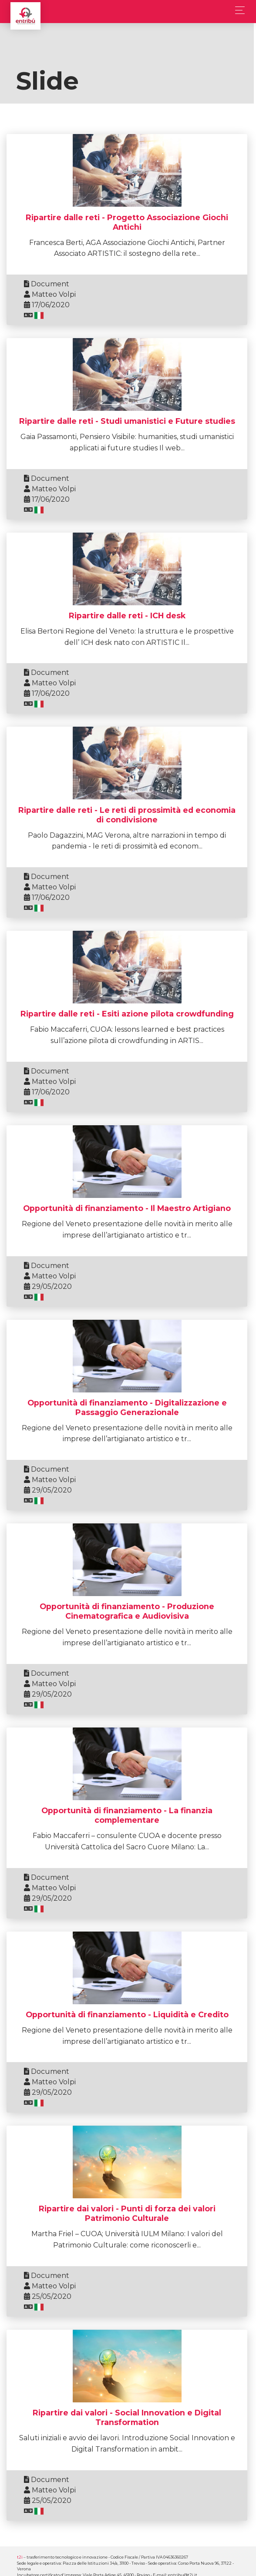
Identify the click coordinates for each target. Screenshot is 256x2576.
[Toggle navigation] (237, 10)
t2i (20, 2557)
